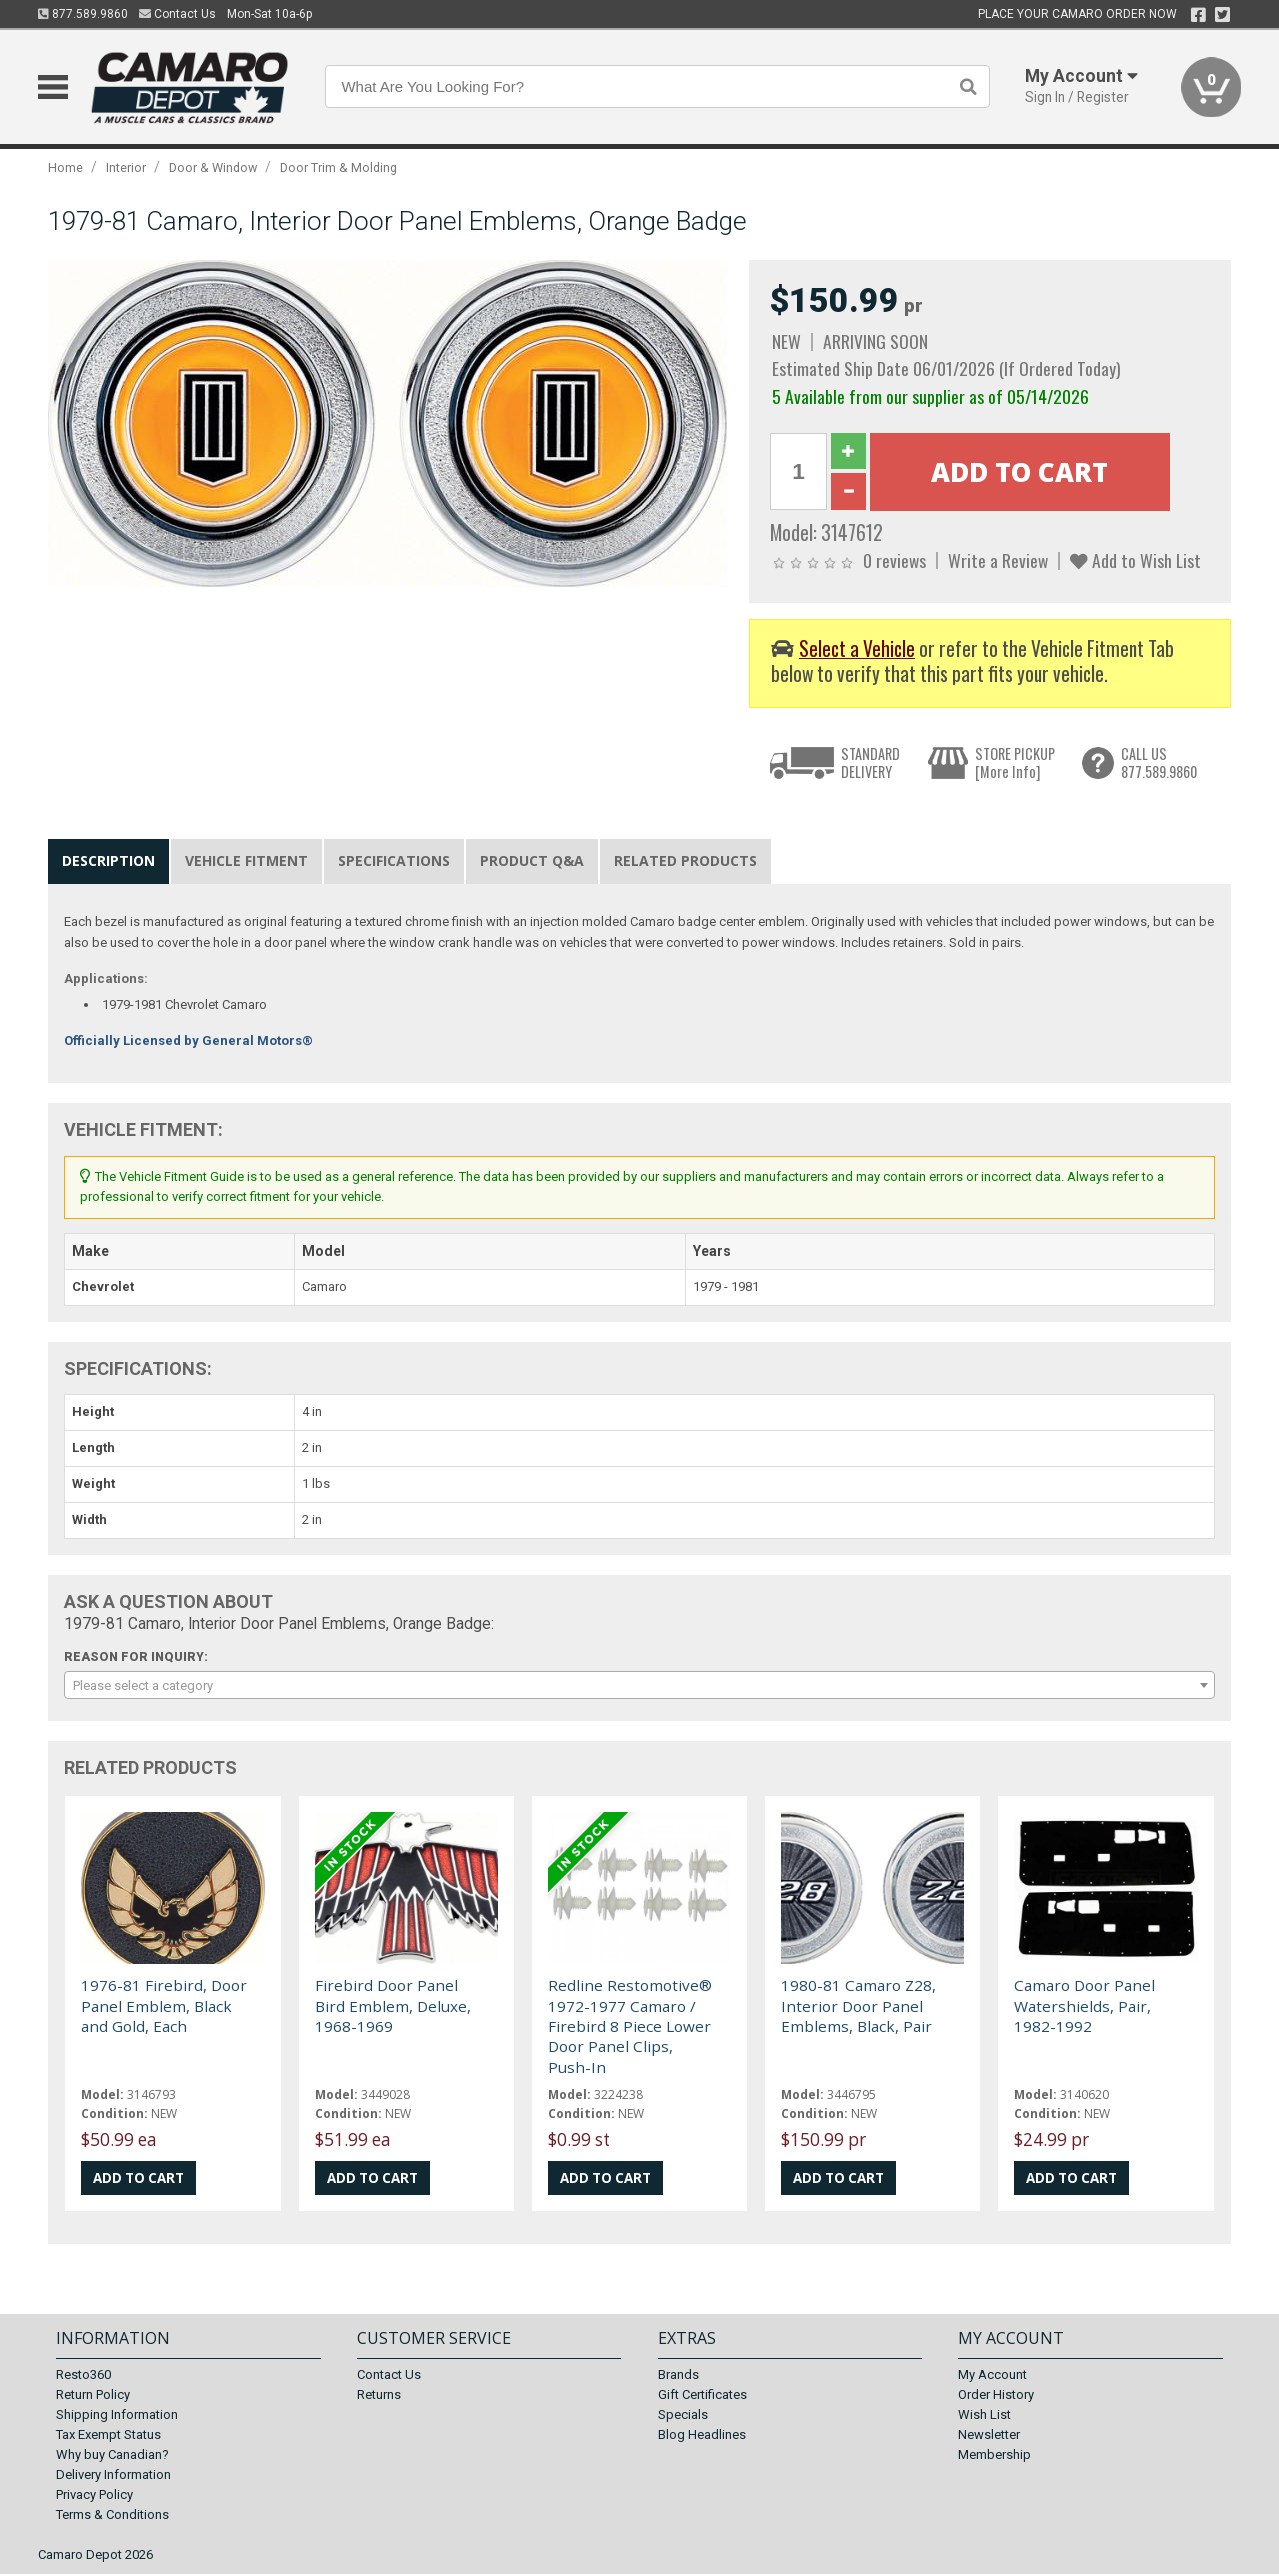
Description (108, 860)
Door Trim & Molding (338, 167)
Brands (678, 2374)
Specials (683, 2414)
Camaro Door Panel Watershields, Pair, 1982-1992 (1084, 2005)
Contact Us (177, 14)
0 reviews (894, 560)
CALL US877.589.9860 (1159, 762)
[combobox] (639, 1685)
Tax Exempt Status (108, 2434)
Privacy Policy (94, 2494)
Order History (996, 2394)
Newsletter (989, 2434)
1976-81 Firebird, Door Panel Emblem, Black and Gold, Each (164, 2005)
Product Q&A (532, 860)
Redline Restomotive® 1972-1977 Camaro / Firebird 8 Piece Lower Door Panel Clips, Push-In (630, 2026)
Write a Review (998, 560)
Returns (379, 2394)
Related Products (685, 860)
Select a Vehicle (857, 648)
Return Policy (93, 2394)
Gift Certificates (702, 2394)
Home (65, 167)
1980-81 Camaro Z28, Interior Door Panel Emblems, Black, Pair (858, 2005)
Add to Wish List (1135, 560)
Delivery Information (113, 2474)
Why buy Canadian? (112, 2454)
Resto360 (83, 2374)
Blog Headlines (702, 2434)
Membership (994, 2454)
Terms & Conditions (112, 2514)
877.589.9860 (83, 14)
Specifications (394, 860)
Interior (126, 167)
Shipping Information (117, 2414)
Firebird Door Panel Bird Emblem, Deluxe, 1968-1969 (393, 2005)
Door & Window (213, 167)
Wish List (984, 2414)
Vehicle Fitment (246, 860)
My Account (992, 2374)
